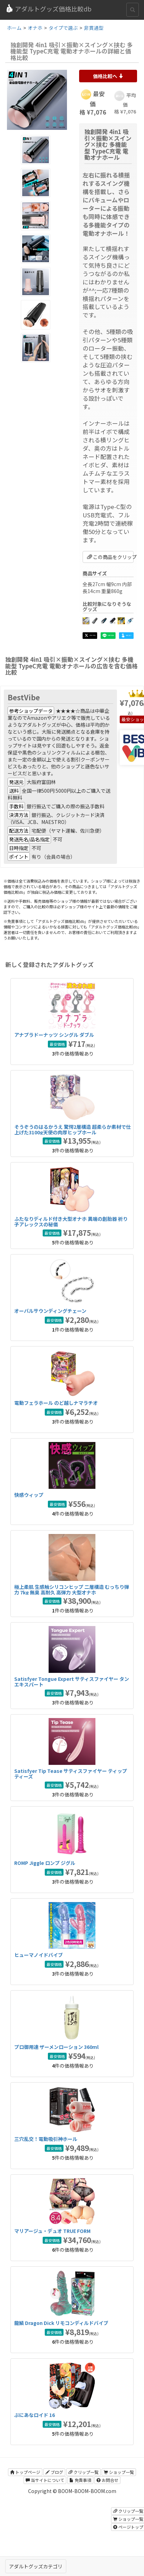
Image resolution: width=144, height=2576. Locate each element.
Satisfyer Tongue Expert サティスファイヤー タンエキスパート (71, 1681)
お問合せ (107, 2480)
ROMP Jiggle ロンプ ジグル (44, 1862)
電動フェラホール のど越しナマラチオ (56, 1402)
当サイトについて (45, 2480)
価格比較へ (108, 76)
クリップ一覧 (83, 2472)
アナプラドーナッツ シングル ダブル (54, 1034)
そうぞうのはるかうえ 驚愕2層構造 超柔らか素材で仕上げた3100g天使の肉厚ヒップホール (72, 1129)
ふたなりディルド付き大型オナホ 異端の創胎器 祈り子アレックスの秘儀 (71, 1221)
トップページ (25, 2472)
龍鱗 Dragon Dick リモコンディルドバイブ (61, 2322)
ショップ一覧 (119, 2472)
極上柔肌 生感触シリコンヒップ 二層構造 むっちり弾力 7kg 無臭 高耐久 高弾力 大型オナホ (71, 1589)
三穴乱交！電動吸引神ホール (45, 2138)
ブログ (54, 2472)
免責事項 (80, 2480)
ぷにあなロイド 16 (34, 2414)
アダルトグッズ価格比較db (48, 8)
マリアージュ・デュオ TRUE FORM (52, 2230)
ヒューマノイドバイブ (38, 1954)
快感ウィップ (28, 1494)
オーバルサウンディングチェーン (50, 1310)
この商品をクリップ (110, 556)
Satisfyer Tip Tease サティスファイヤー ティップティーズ (70, 1773)
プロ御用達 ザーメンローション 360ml (56, 2046)
